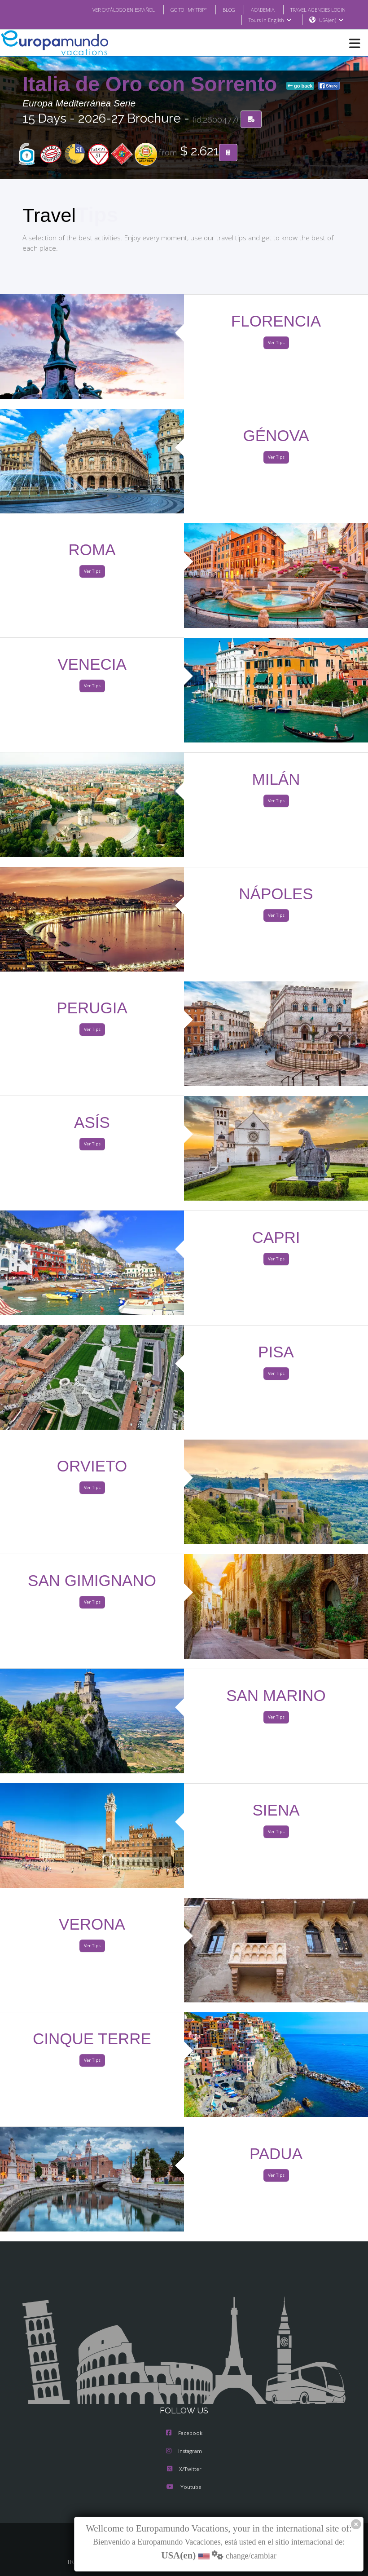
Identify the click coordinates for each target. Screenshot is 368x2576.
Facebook (184, 2433)
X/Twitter (184, 2469)
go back (300, 86)
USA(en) (331, 20)
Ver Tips (276, 342)
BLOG (220, 9)
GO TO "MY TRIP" (177, 9)
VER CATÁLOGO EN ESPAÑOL (105, 9)
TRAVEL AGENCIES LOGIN (315, 9)
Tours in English (269, 20)
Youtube (184, 2487)
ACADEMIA (254, 9)
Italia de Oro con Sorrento (152, 84)
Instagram (184, 2451)
